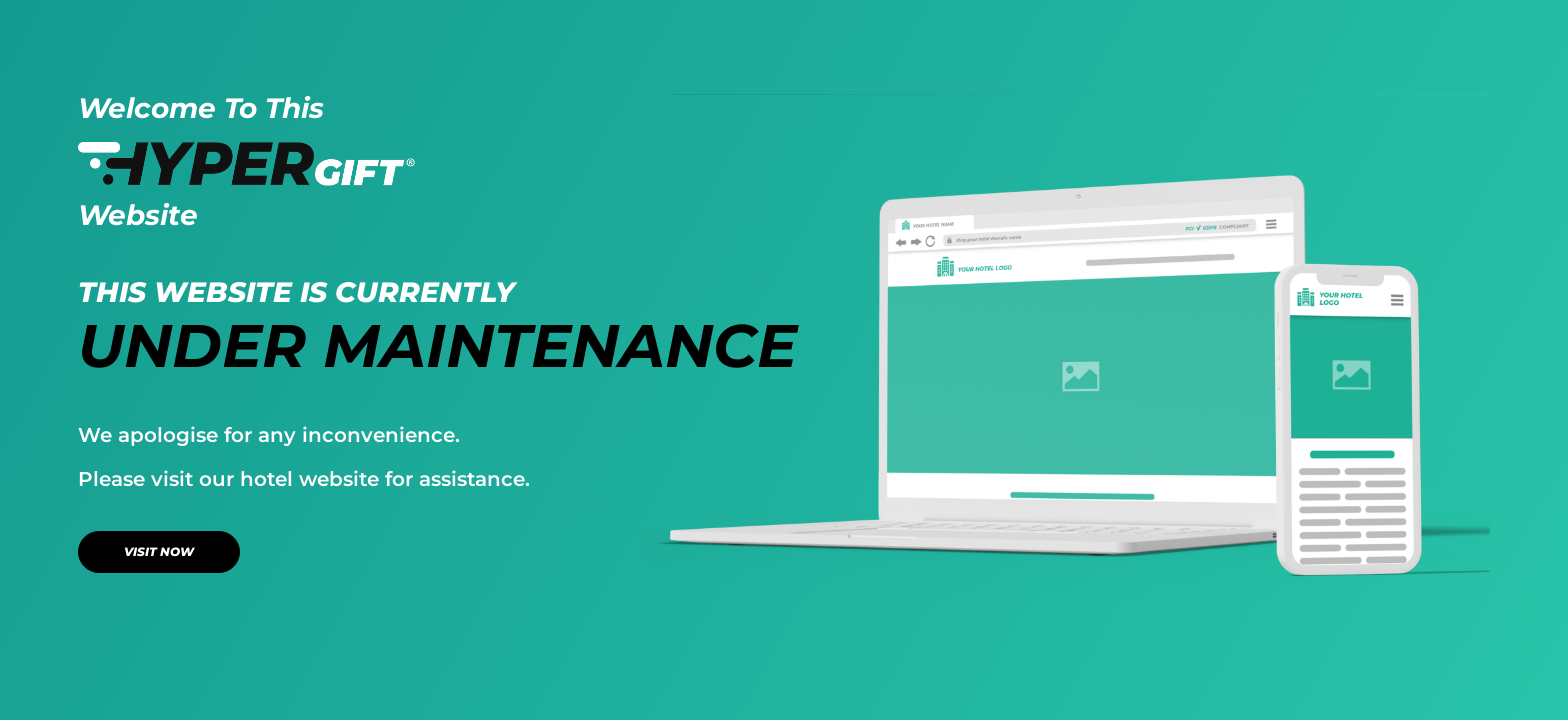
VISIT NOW (159, 551)
